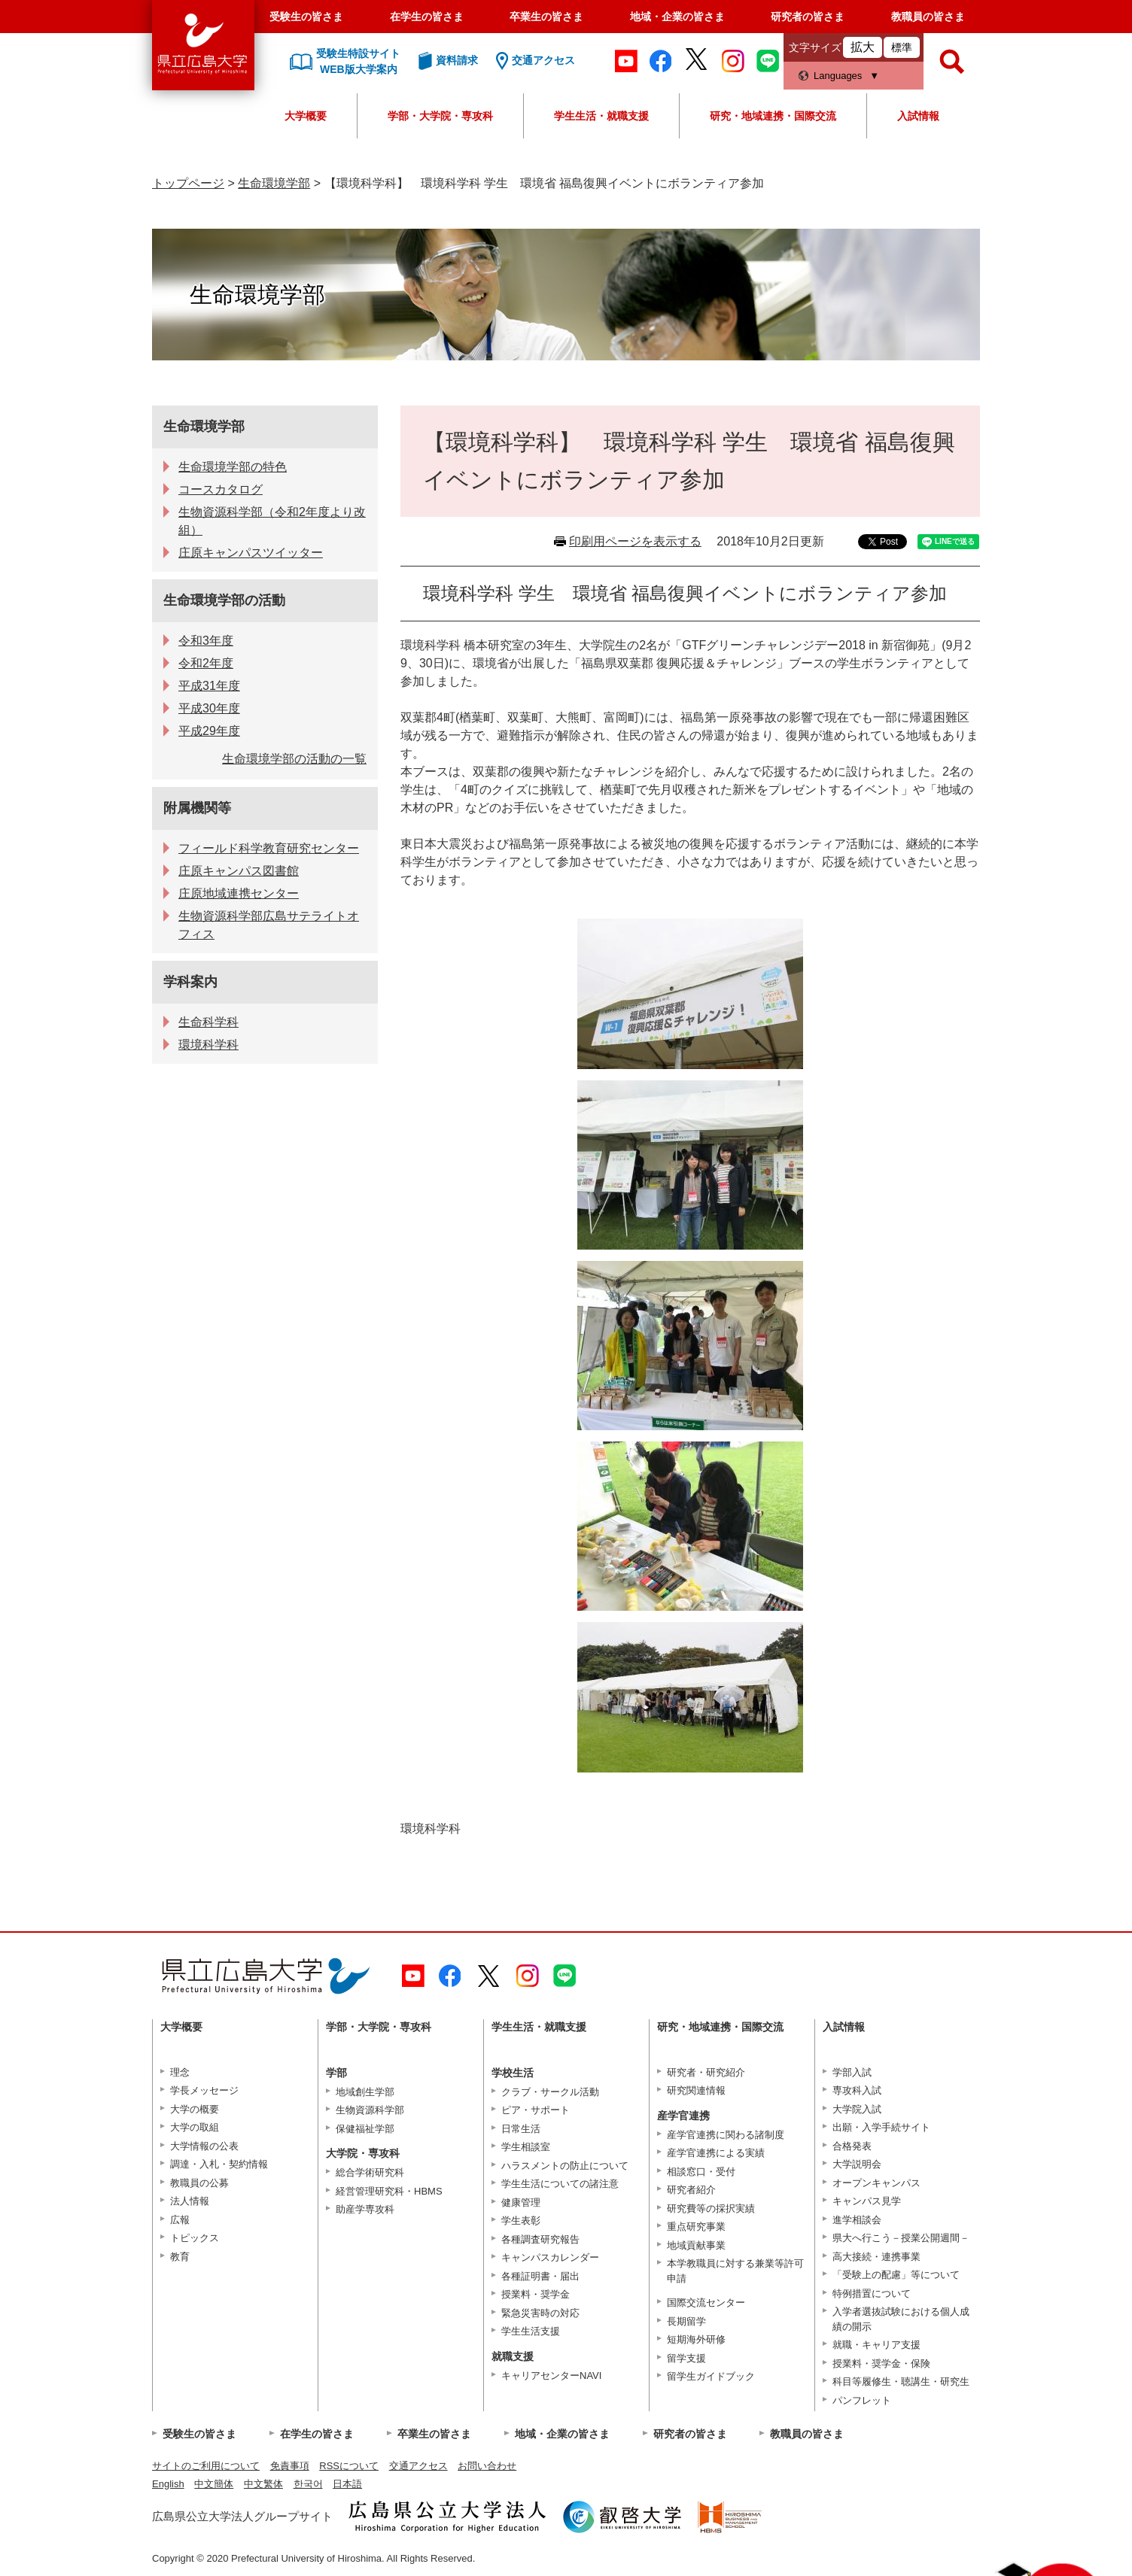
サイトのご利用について (206, 2465)
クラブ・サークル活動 (550, 2092)
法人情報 (189, 2201)
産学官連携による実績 (716, 2152)
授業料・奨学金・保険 (881, 2363)
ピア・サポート (535, 2110)
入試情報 (918, 116)
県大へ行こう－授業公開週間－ (900, 2237)
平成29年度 (209, 730)
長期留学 (686, 2321)
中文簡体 (213, 2483)
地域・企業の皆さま (677, 17)
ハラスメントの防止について (564, 2165)
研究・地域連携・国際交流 (773, 116)
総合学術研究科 (370, 2172)
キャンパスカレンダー (550, 2257)
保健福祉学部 (365, 2128)
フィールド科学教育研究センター (268, 848)
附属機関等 (197, 808)
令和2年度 (205, 663)
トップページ (188, 183)
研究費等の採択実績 (711, 2208)
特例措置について (871, 2293)
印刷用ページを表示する (635, 541)
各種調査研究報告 (540, 2239)
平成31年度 (209, 685)
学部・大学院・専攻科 (440, 116)
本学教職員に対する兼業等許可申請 (735, 2271)
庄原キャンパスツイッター (250, 552)
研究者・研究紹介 (706, 2072)
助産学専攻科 (365, 2209)
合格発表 (852, 2146)
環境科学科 (208, 1044)
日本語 (347, 2483)
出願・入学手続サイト (881, 2127)
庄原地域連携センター (238, 893)
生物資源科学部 (370, 2110)
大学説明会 (856, 2164)
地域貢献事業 (696, 2245)
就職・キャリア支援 (876, 2344)
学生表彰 (520, 2220)
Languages (838, 75)
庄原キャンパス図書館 (238, 870)
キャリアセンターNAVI (551, 2375)
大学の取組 (194, 2127)
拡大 (863, 47)
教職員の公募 (199, 2183)
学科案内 (190, 981)
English (168, 2483)
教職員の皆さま (928, 17)
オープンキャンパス (876, 2183)
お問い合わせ (487, 2465)
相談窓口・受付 (701, 2171)
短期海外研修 (696, 2339)
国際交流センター (706, 2302)
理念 (180, 2072)
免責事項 (289, 2465)
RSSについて (349, 2465)
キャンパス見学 (866, 2201)
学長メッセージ (204, 2090)
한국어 (308, 2483)
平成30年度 (209, 708)
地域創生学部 (365, 2092)
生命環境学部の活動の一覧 (294, 758)
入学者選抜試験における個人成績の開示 (900, 2319)
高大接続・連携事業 (876, 2256)
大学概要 (306, 116)
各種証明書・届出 (540, 2276)
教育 (180, 2256)
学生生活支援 (530, 2331)
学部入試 (852, 2072)
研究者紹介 (691, 2189)
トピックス (194, 2237)
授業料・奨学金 (535, 2294)
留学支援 (686, 2358)
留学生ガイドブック (711, 2376)
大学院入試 (856, 2109)
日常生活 (520, 2128)
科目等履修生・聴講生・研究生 (900, 2381)
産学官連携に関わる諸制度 (725, 2134)
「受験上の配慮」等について (896, 2274)
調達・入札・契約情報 (219, 2164)
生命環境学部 (274, 183)
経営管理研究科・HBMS (389, 2191)
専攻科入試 (856, 2090)
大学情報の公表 (204, 2146)
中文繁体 (263, 2483)
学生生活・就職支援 (601, 116)
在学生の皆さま (427, 17)
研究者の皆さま (807, 17)
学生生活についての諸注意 (560, 2183)
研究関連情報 (696, 2090)
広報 (180, 2219)
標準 (901, 47)
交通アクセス (418, 2465)
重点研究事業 (696, 2226)
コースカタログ (220, 489)
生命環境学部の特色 (232, 466)
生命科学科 (208, 1022)
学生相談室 (525, 2146)
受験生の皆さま (306, 17)
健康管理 (520, 2202)
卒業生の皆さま (546, 17)
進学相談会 (856, 2219)
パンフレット (861, 2400)
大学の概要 (194, 2109)
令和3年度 (205, 640)
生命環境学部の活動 (224, 600)
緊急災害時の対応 (540, 2313)
